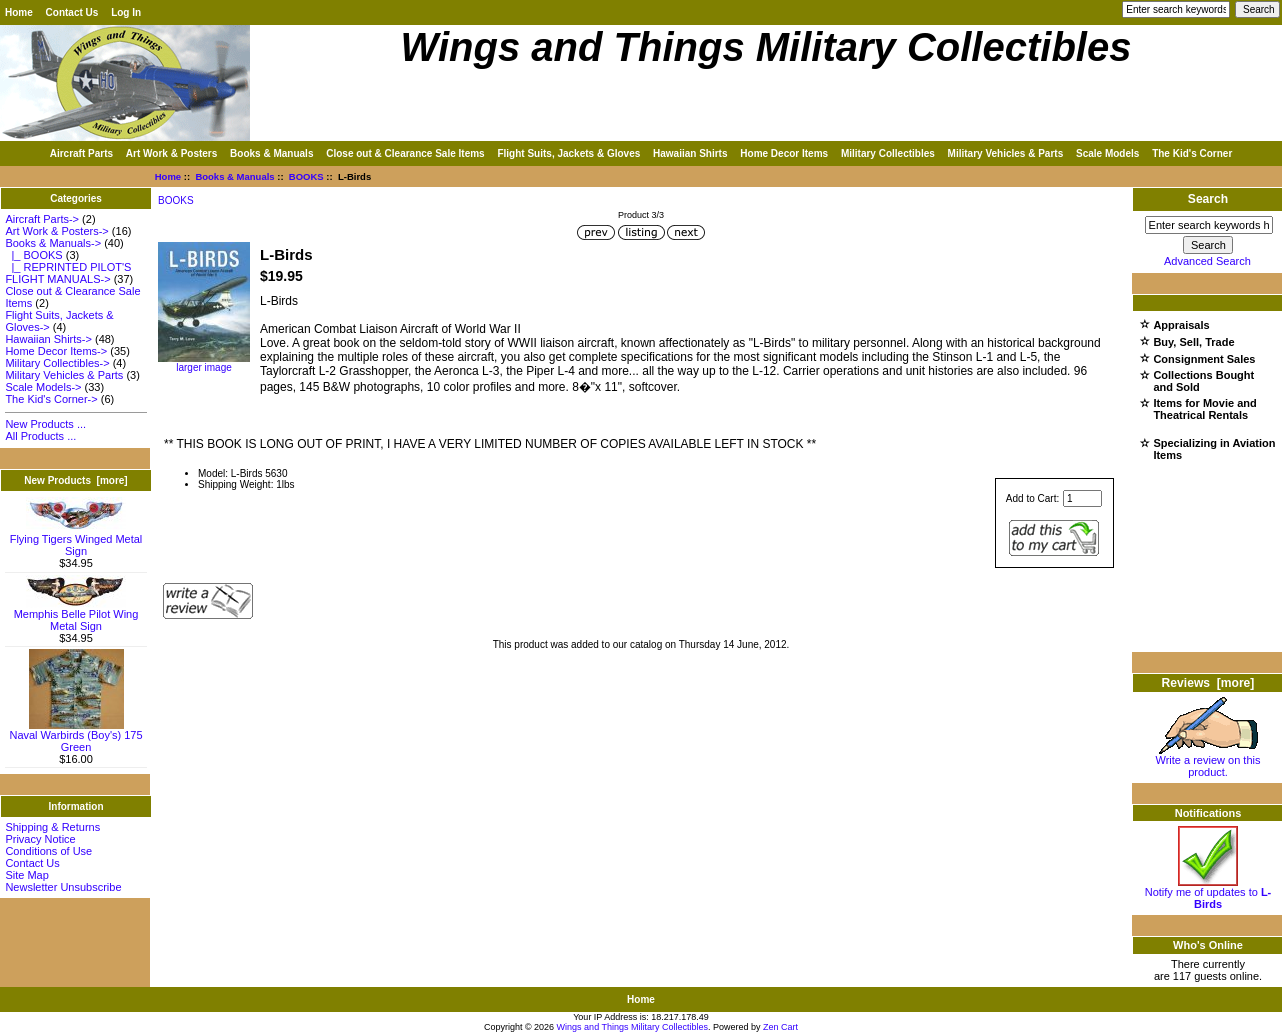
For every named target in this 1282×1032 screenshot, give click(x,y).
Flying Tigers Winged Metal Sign (76, 540)
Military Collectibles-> (57, 363)
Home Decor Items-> (56, 351)
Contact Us (72, 12)
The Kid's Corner (1192, 153)
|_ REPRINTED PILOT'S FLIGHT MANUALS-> (68, 273)
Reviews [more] (1208, 683)
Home (19, 12)
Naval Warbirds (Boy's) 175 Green (75, 736)
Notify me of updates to (1208, 893)
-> (53, 243)
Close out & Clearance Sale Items (405, 153)
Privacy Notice (40, 839)
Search (1208, 199)
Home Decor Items (784, 153)
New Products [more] (75, 480)
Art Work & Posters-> (56, 231)
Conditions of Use (48, 851)
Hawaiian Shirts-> (48, 339)
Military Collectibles (888, 153)
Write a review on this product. (1208, 761)
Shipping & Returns (52, 827)
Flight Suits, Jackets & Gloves (568, 153)
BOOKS (306, 176)
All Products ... (40, 436)
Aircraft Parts (81, 153)
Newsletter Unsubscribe (63, 887)
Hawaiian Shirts (690, 153)
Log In (126, 12)
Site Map (26, 875)
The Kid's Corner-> (51, 399)
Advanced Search (1207, 261)
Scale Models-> (43, 387)
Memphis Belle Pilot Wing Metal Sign (76, 615)
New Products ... (45, 424)
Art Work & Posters (172, 153)
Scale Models (1107, 153)
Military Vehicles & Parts (1006, 153)
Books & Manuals (234, 176)
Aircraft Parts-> (42, 219)
